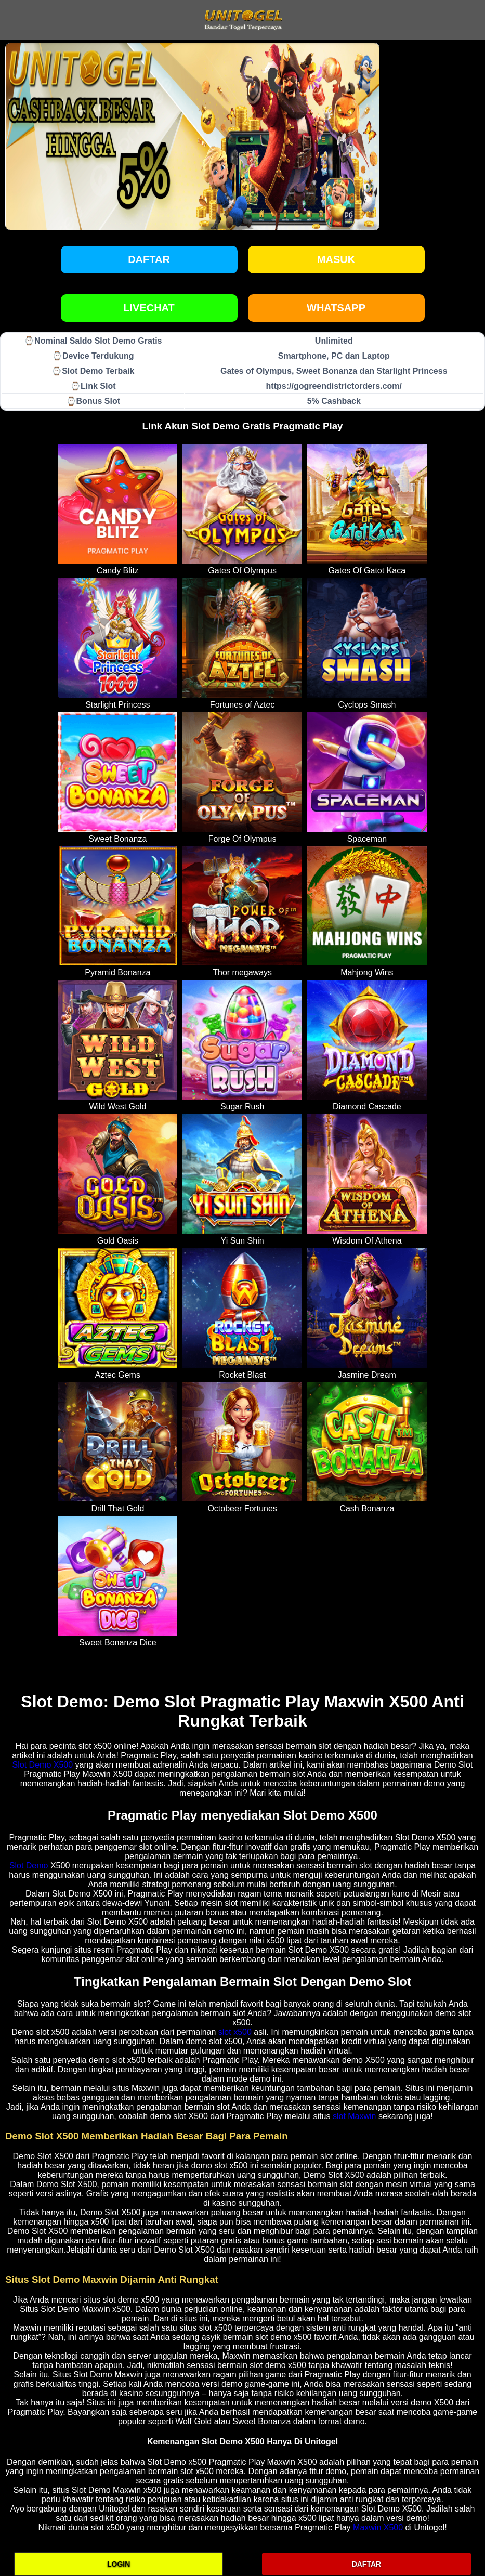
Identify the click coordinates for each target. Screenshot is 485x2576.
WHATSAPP (336, 307)
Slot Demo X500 (42, 1764)
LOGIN (118, 2564)
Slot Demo (28, 1865)
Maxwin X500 (378, 2527)
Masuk (336, 259)
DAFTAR (367, 2564)
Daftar (149, 259)
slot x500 (235, 2032)
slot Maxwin (354, 2116)
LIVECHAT (149, 307)
